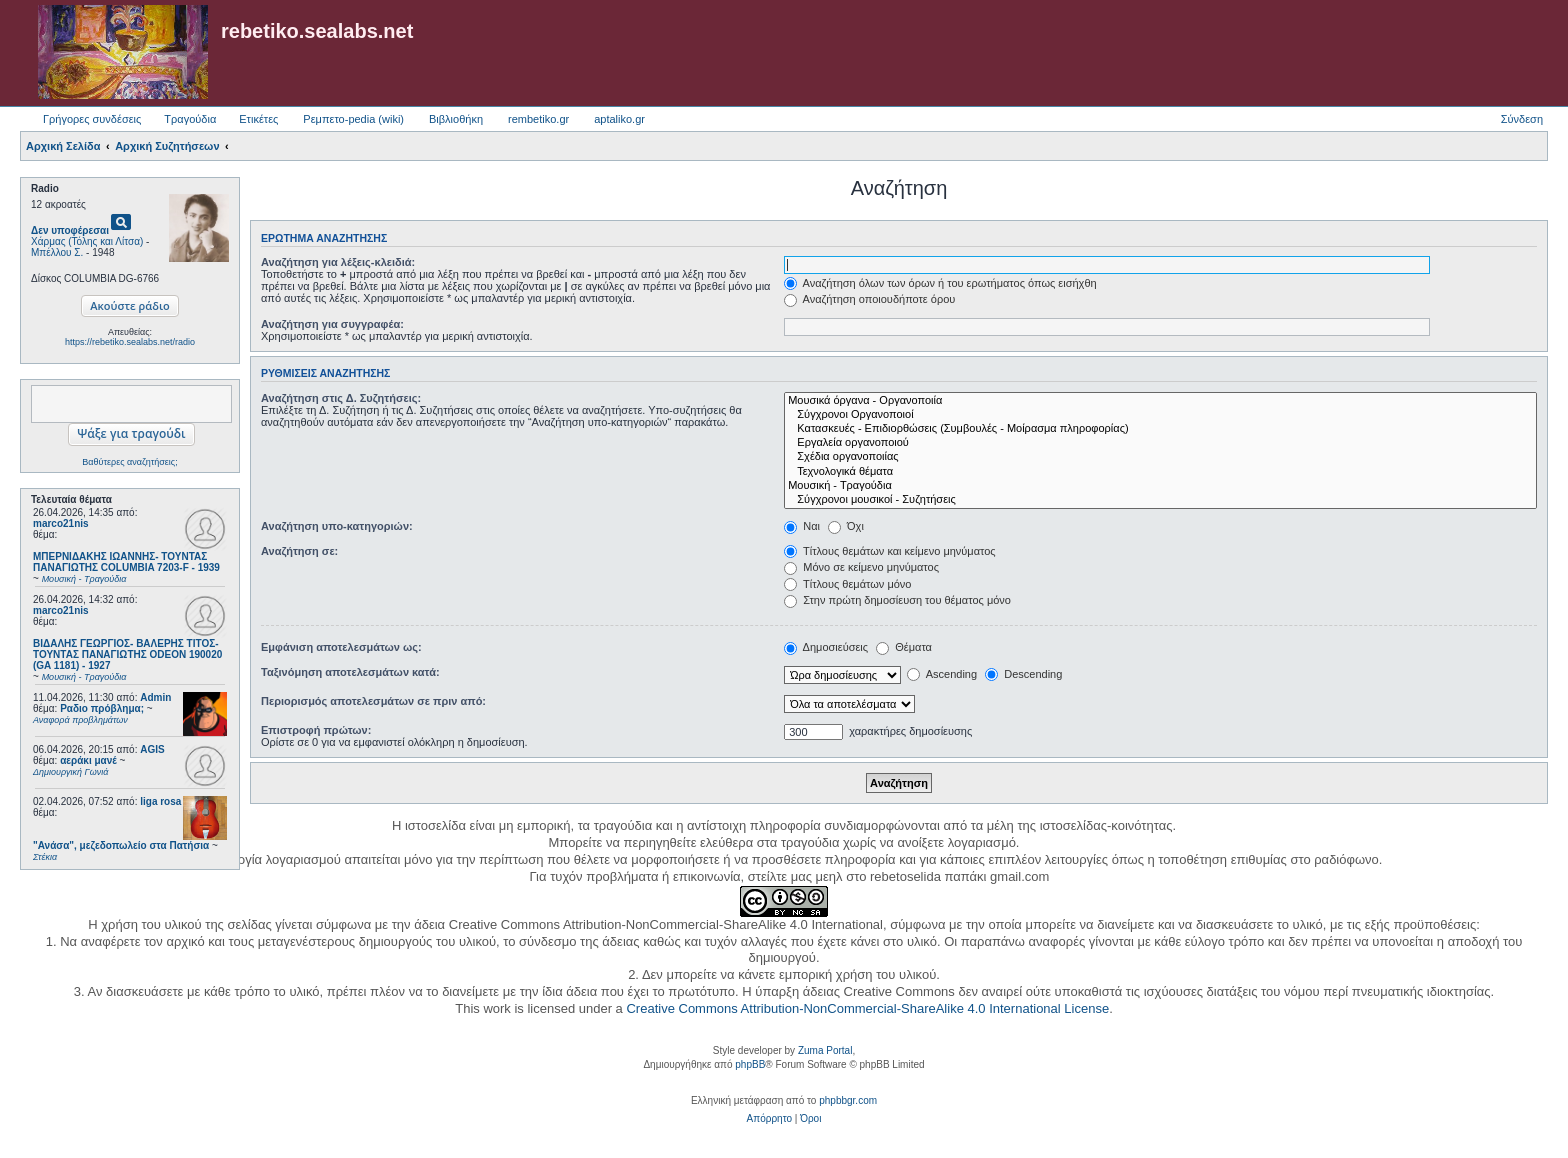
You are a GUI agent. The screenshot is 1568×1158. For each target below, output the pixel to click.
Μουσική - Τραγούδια (1160, 486)
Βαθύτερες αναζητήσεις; (129, 462)
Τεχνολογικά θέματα (1160, 472)
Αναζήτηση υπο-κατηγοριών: (337, 526)
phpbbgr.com (848, 1100)
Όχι (846, 526)
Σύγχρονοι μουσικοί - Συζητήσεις (1160, 500)
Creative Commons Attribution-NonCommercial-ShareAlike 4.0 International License (867, 1008)
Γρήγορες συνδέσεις (92, 119)
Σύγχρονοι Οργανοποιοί (1160, 415)
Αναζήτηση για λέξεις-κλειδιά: (338, 262)
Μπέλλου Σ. (57, 252)
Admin (155, 697)
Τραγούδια (190, 119)
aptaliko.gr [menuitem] (619, 119)
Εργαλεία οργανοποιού (1160, 443)
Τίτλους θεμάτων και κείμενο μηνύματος (890, 551)
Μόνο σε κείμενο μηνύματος (861, 567)
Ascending (942, 674)
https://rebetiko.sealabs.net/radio (130, 342)
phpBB (750, 1064)
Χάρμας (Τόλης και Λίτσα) (87, 241)
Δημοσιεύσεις (826, 647)
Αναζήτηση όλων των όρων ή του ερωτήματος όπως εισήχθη (940, 283)
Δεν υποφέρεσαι (70, 230)
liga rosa (160, 801)
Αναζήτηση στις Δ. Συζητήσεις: (341, 398)
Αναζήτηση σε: (299, 551)
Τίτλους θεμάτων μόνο (847, 584)
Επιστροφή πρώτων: (316, 730)
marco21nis (61, 523)
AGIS (152, 749)
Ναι (802, 526)
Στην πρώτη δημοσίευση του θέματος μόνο (897, 600)
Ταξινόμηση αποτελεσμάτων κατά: (350, 672)
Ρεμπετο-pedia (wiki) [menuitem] (353, 119)
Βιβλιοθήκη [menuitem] (456, 119)
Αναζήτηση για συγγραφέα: (332, 324)
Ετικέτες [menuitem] (258, 119)
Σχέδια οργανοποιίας (1160, 457)
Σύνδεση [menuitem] (1522, 119)
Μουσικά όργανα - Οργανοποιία (1160, 401)
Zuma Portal (825, 1050)
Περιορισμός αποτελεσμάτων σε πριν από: (373, 701)
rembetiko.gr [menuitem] (538, 119)
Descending (1023, 674)
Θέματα (904, 647)
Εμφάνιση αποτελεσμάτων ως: (341, 647)
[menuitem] (769, 1119)
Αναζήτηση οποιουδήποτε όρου (869, 299)
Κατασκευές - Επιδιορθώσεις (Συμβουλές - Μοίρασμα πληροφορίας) (1160, 429)
